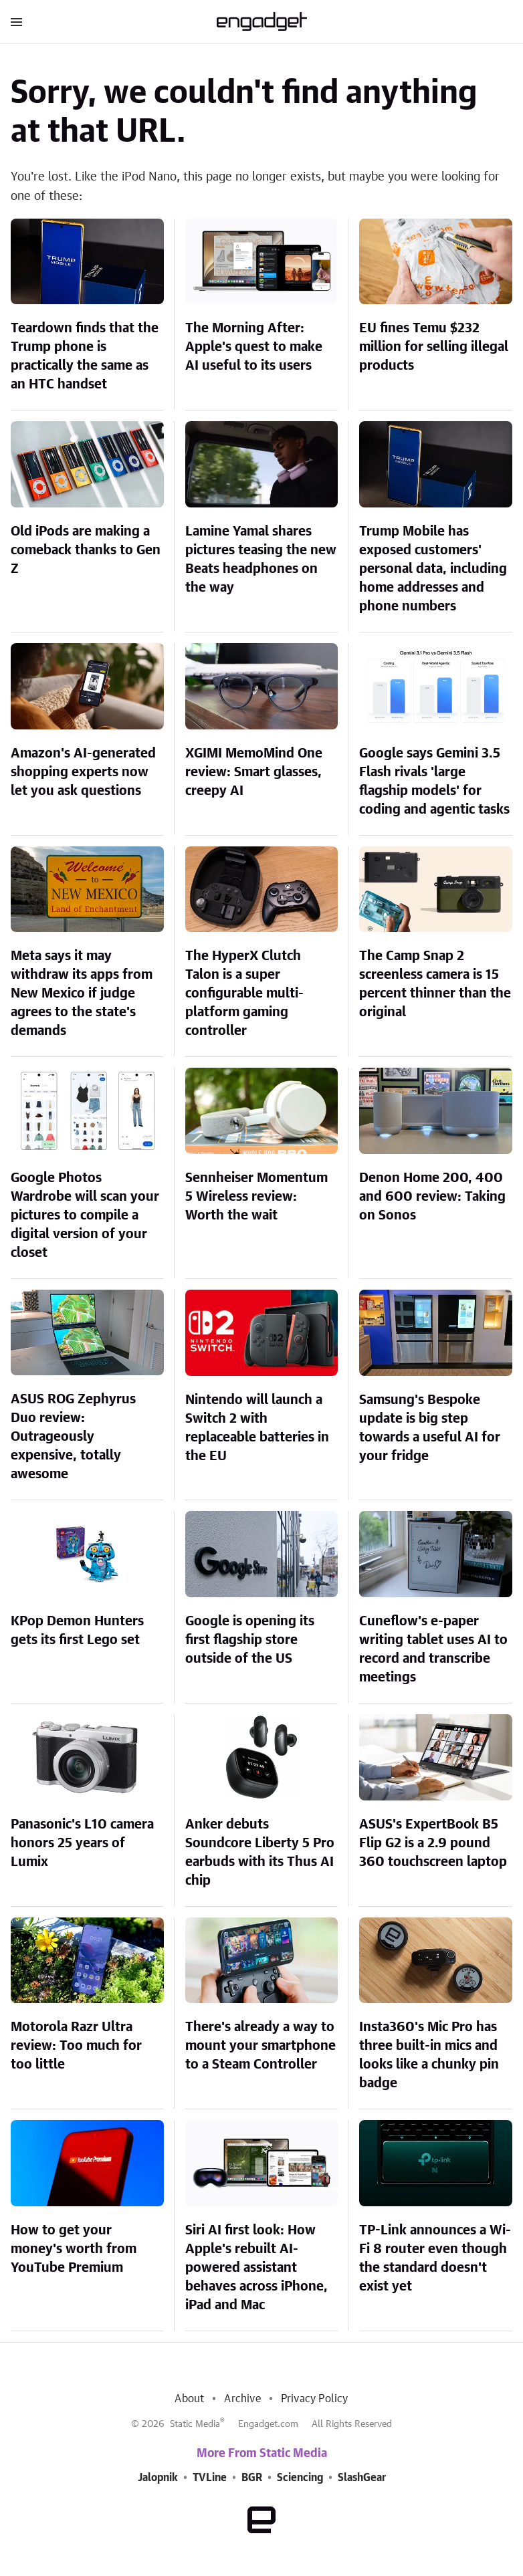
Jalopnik (158, 2477)
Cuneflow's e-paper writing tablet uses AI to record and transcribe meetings (433, 1649)
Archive (242, 2398)
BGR (251, 2477)
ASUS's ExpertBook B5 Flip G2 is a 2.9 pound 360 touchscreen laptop (433, 1843)
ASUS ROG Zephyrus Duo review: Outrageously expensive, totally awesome (73, 1437)
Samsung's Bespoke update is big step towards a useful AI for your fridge (429, 1428)
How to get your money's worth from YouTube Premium (73, 2249)
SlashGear (362, 2477)
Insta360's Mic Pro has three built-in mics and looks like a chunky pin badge (429, 2055)
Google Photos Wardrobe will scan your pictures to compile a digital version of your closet (85, 1215)
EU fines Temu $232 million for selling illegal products (433, 347)
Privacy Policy (314, 2398)
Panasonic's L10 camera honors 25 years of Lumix (82, 1843)
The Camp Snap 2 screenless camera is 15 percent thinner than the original (435, 984)
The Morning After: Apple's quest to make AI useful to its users (253, 347)
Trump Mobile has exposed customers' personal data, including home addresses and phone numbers (433, 569)
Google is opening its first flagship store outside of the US (249, 1640)
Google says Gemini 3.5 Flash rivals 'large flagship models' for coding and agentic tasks (434, 781)
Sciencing (300, 2477)
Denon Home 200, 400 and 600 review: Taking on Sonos (432, 1196)
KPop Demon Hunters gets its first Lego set (77, 1631)
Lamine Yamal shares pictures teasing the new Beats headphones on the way (260, 559)
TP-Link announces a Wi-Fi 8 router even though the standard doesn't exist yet (435, 2258)
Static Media (195, 2424)
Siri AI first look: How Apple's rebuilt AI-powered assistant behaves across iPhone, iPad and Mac (256, 2268)
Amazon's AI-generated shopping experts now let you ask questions (83, 772)
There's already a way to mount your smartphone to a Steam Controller (260, 2045)
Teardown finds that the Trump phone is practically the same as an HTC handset (85, 356)
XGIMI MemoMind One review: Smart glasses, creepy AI (253, 772)
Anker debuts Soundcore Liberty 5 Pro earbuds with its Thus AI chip (259, 1852)
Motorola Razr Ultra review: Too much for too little (76, 2045)
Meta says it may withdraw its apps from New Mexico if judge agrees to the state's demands (81, 993)
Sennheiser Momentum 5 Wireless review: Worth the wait (256, 1196)
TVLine (210, 2477)
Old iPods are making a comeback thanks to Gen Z (86, 550)
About (189, 2398)
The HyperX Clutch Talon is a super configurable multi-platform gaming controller (244, 993)
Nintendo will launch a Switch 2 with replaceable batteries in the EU (257, 1428)
